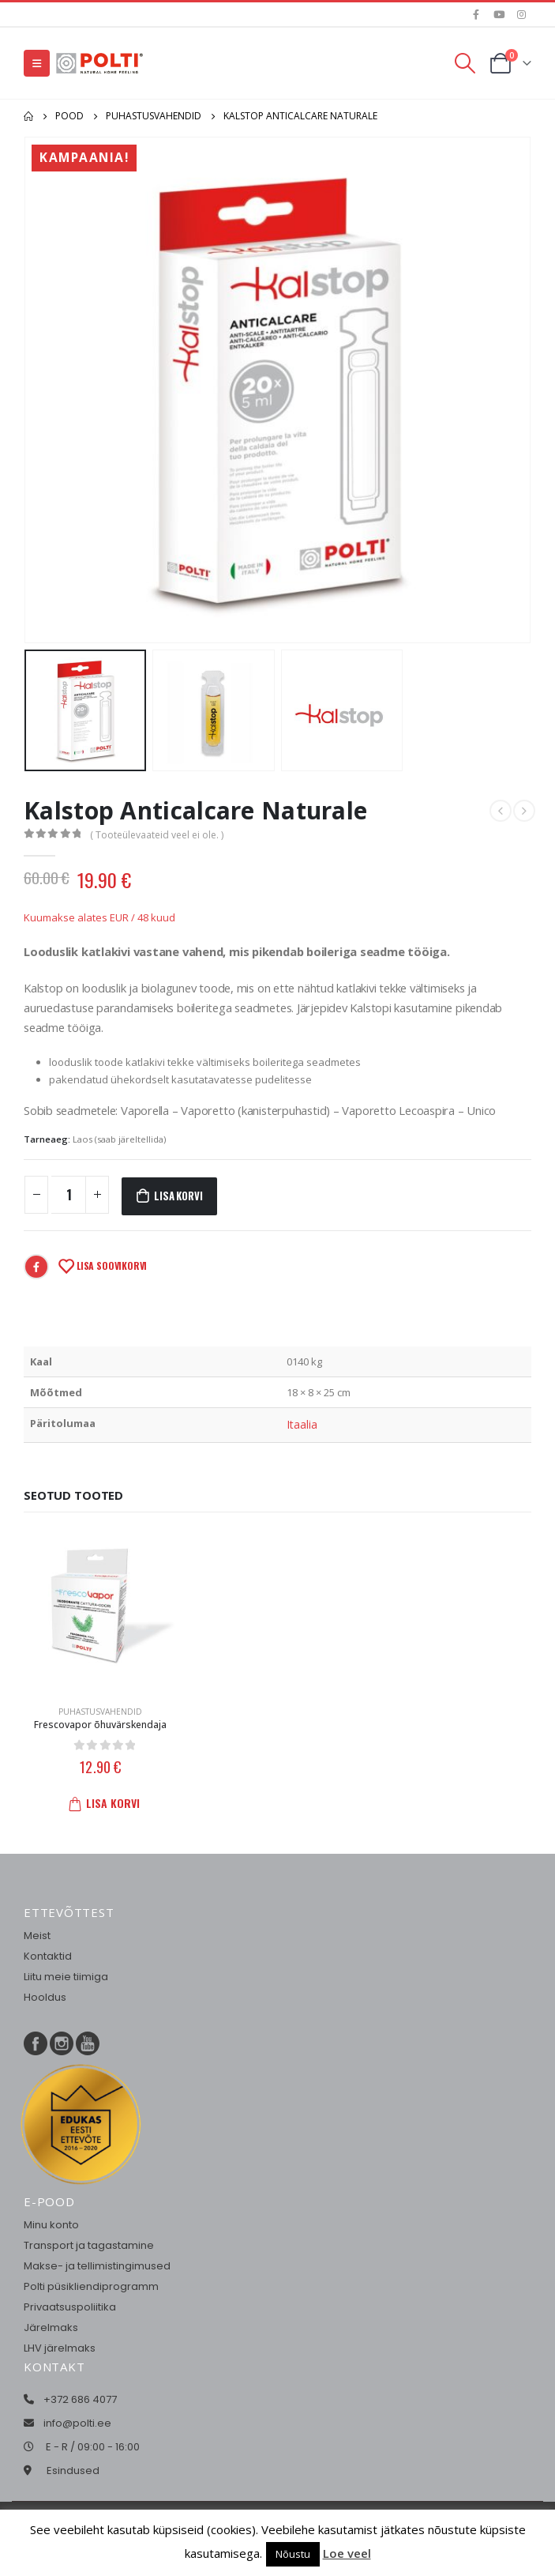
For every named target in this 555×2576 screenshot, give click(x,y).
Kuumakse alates (99, 917)
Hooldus (45, 1997)
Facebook (36, 1266)
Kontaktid (48, 1956)
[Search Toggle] (465, 63)
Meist (37, 1935)
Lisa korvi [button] (107, 1803)
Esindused (73, 2470)
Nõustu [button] (293, 2554)
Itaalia (302, 1424)
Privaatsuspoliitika (70, 2306)
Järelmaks (51, 2327)
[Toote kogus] (68, 1195)
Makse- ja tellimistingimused (97, 2265)
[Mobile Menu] (37, 63)
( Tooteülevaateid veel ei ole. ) (156, 835)
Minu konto (51, 2224)
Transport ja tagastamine (89, 2245)
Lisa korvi (178, 1195)
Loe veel (347, 2553)
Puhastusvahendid (100, 1711)
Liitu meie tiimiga (66, 1976)
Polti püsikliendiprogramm (91, 2286)
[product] (100, 1608)
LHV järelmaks (60, 2348)
